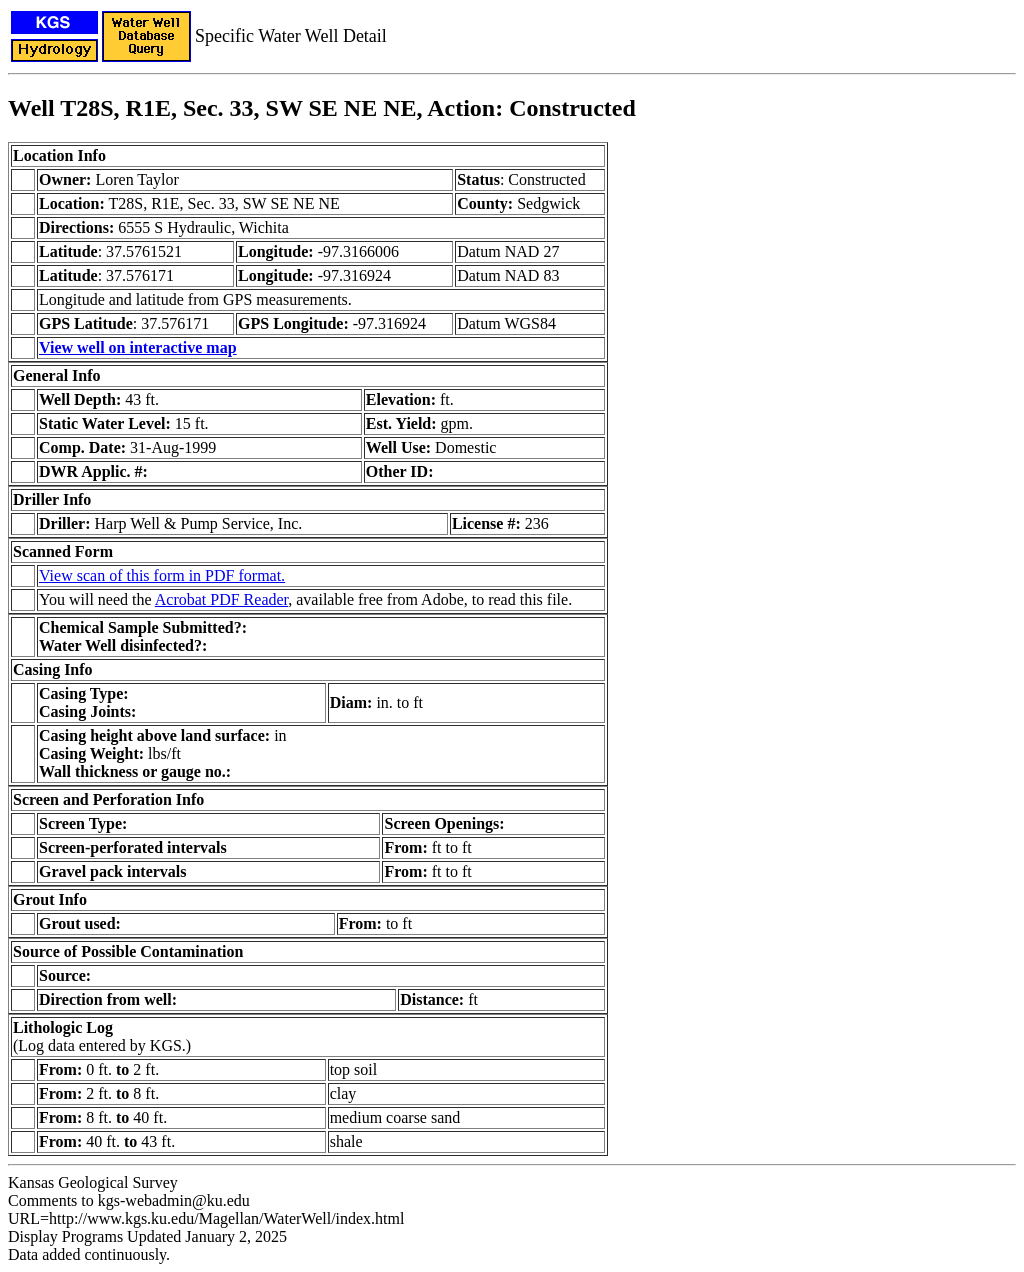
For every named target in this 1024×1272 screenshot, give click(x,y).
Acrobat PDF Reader (222, 599)
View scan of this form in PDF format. (162, 575)
